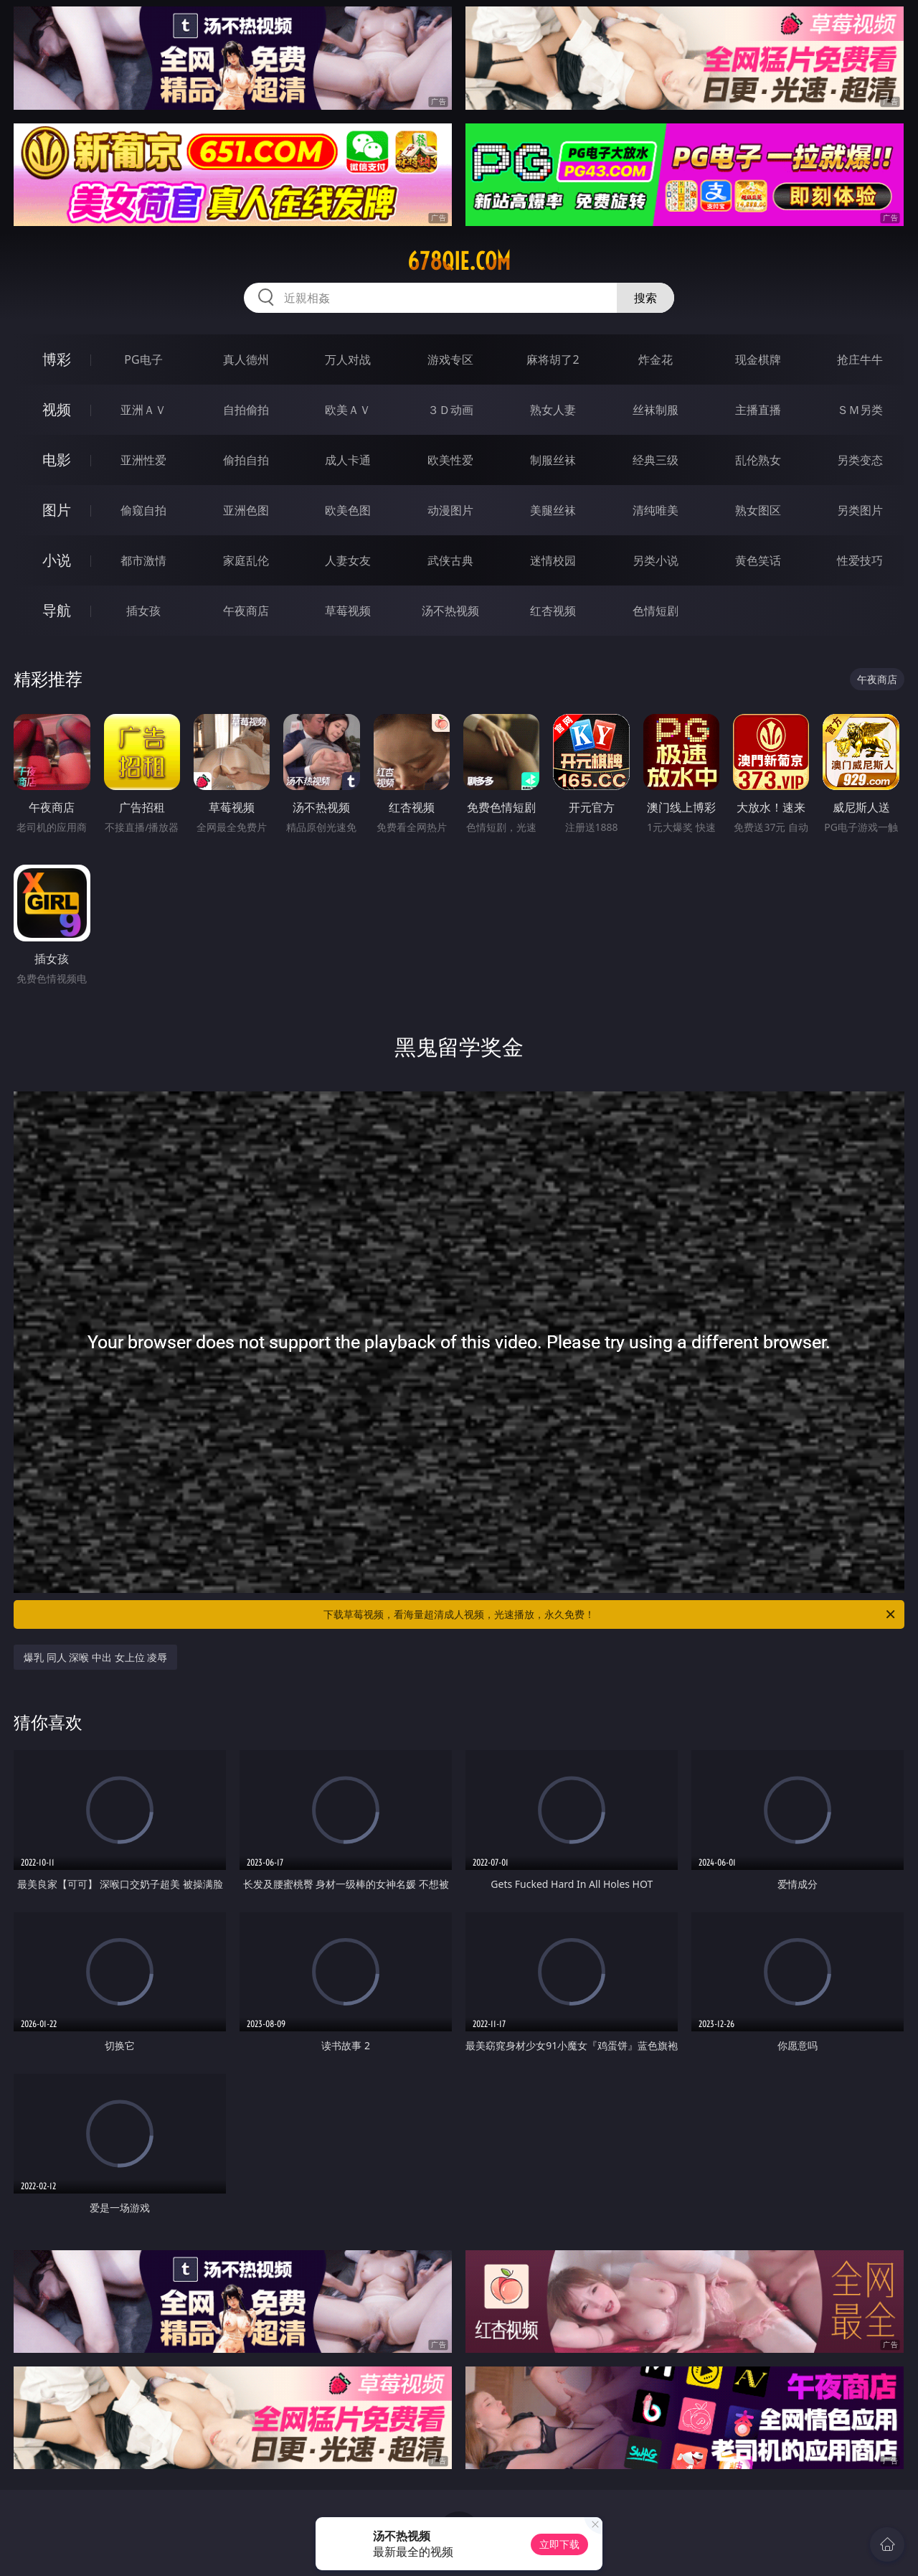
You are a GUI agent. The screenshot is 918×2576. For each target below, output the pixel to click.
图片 (56, 510)
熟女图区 (758, 510)
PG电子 (143, 359)
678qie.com (459, 261)
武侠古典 (450, 560)
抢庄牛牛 (860, 359)
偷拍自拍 (246, 460)
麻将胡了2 (552, 359)
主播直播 (758, 410)
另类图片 (860, 510)
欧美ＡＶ (348, 410)
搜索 (645, 298)
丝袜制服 (655, 410)
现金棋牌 (758, 359)
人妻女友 (348, 560)
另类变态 (860, 460)
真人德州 (246, 359)
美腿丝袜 (553, 510)
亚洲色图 (246, 510)
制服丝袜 (553, 460)
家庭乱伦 (246, 560)
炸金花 (655, 359)
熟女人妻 (553, 410)
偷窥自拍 (143, 510)
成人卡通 (348, 460)
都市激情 (143, 560)
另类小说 (655, 560)
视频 (56, 409)
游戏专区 (450, 359)
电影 (56, 459)
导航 (56, 610)
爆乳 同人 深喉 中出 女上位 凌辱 (95, 1657)
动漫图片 (450, 510)
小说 (56, 560)
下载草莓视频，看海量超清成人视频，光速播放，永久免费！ (610, 1614)
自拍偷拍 (246, 410)
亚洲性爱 (143, 460)
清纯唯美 (655, 510)
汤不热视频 (450, 611)
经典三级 (655, 460)
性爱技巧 (860, 560)
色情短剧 (655, 611)
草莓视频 (348, 611)
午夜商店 (246, 611)
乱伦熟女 (758, 460)
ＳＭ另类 (860, 410)
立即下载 (559, 2544)
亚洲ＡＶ (143, 410)
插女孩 (143, 611)
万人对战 (348, 359)
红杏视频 (553, 611)
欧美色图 (348, 510)
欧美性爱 (450, 460)
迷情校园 (553, 560)
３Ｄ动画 (450, 410)
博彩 (56, 359)
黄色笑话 (758, 560)
